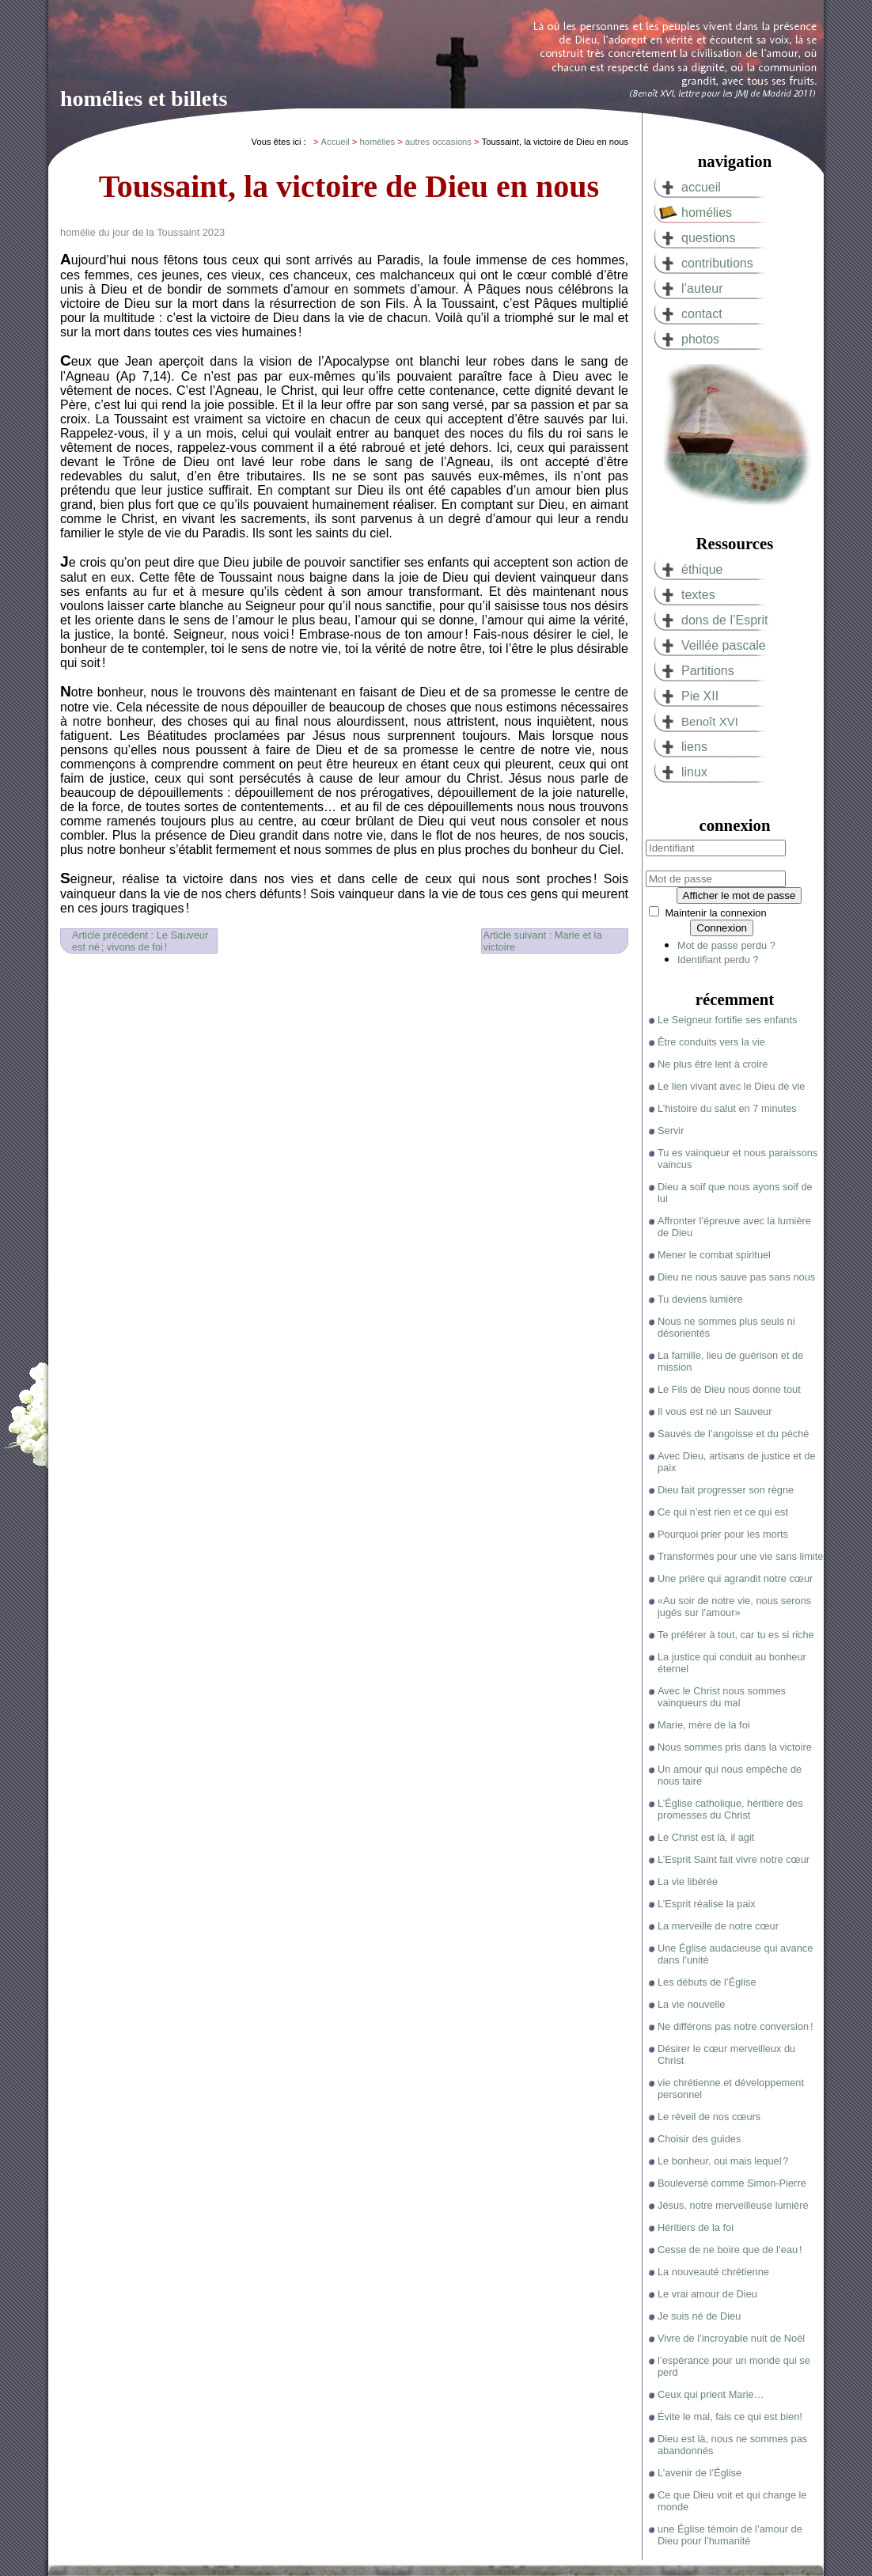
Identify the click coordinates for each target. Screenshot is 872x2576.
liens (694, 746)
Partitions (707, 670)
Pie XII (699, 696)
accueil (701, 187)
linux (694, 772)
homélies (706, 212)
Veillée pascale (723, 645)
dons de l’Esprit (724, 620)
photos (700, 339)
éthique (702, 569)
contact (701, 314)
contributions (717, 263)
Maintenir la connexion (715, 913)
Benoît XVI (709, 721)
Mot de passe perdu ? (726, 945)
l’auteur (701, 288)
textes (698, 594)
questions (708, 238)
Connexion (721, 928)
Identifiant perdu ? (717, 960)
